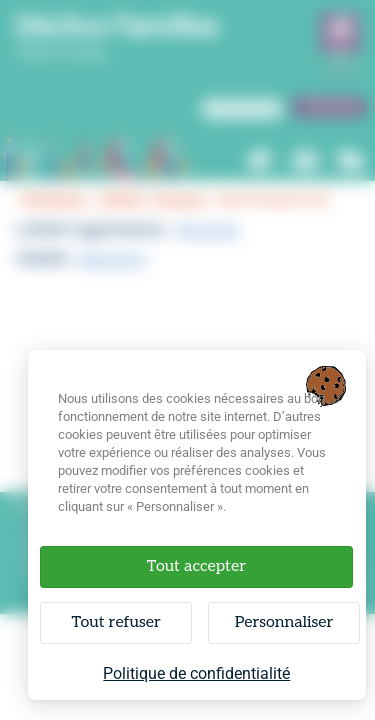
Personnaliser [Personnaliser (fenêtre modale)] (284, 622)
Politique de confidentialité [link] (196, 673)
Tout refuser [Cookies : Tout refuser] (115, 622)
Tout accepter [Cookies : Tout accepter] (196, 566)
